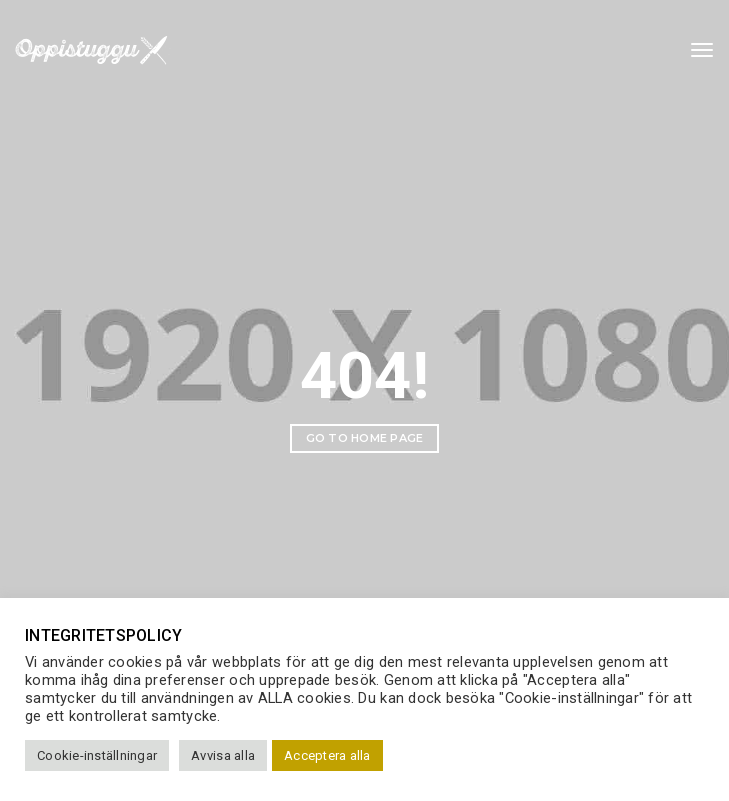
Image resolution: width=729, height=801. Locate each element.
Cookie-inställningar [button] (97, 755)
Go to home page (365, 438)
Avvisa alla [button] (223, 755)
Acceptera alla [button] (327, 755)
